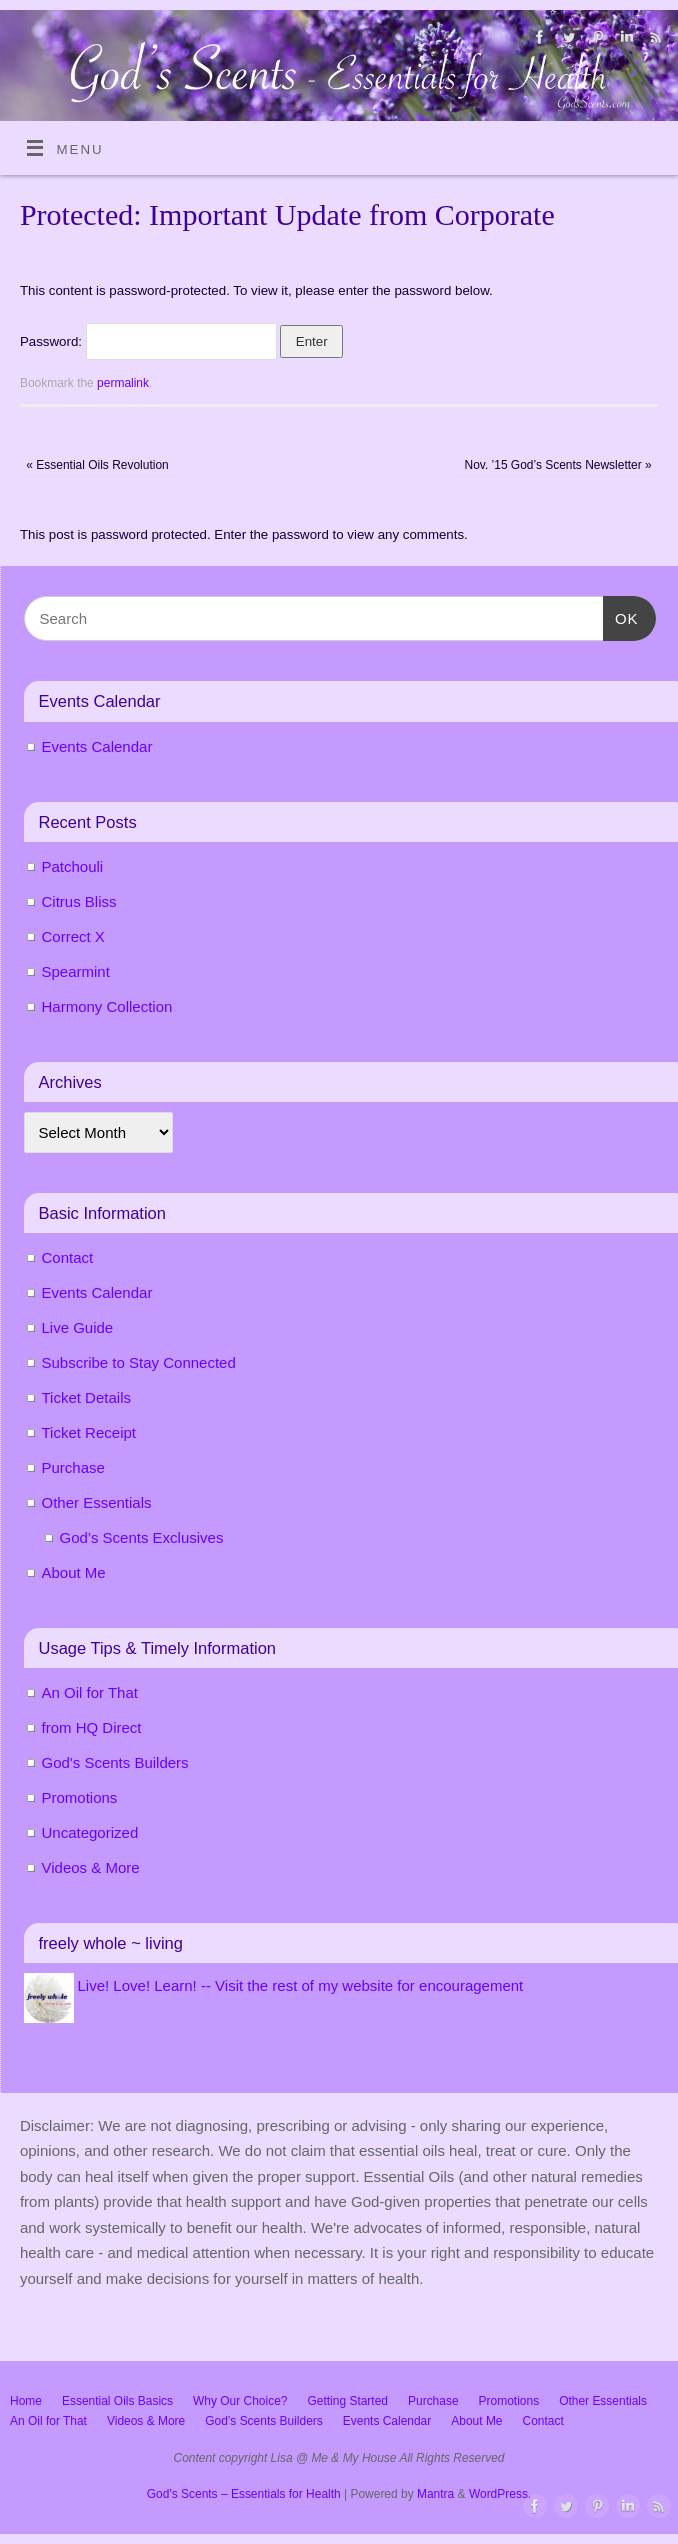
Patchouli (73, 866)
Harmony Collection (107, 1006)
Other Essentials (97, 1502)
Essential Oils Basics (117, 2401)
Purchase (73, 1467)
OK (621, 616)
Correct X (73, 936)
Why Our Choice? (240, 2401)
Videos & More (91, 1867)
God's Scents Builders (115, 1762)
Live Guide (78, 1327)
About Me (74, 1572)
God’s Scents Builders (264, 2421)
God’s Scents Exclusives (142, 1537)
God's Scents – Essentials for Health (244, 2494)
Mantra (435, 2494)
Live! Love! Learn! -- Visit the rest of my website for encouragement (301, 1985)
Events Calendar (97, 746)
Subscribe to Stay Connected (139, 1362)
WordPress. (500, 2494)
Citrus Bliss (79, 901)
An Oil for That (90, 1692)
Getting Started (347, 2401)
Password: (148, 341)
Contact (68, 1257)
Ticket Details (86, 1397)
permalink (123, 383)
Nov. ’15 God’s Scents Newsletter (558, 465)
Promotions (80, 1797)
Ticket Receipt (89, 1432)
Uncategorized (90, 1832)
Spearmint (76, 971)
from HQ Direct (92, 1727)
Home (26, 2401)
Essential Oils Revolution (97, 465)
